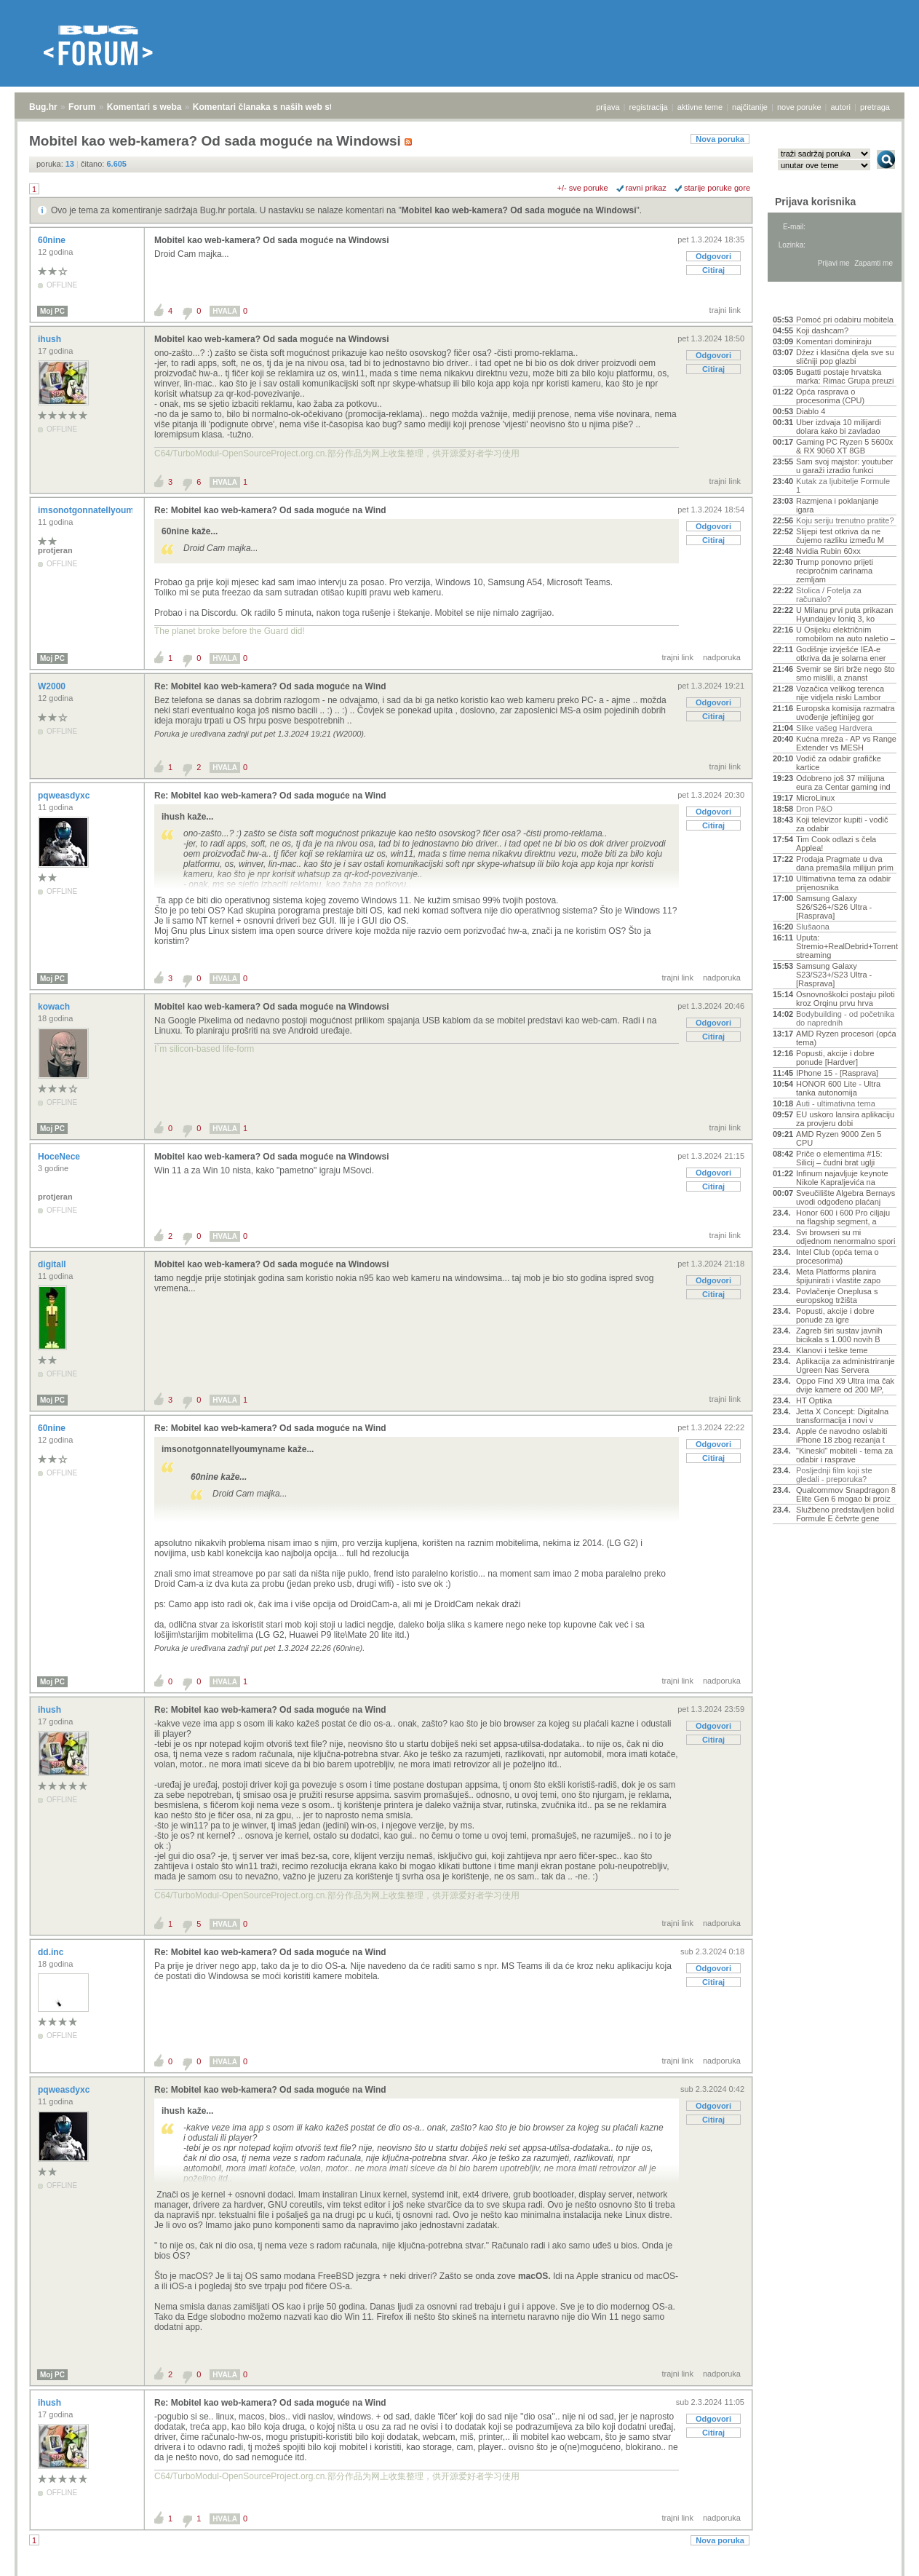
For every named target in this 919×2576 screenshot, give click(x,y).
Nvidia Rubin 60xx (828, 551)
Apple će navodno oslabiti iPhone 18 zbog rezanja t (841, 1435)
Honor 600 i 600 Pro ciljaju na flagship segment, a (843, 1217)
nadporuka (722, 657)
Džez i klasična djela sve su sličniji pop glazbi (845, 356)
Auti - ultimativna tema (835, 1103)
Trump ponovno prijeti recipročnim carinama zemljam (834, 571)
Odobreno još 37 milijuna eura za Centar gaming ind (843, 782)
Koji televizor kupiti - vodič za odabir (842, 824)
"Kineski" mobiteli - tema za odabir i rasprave (844, 1455)
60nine (53, 240)
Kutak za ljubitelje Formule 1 (843, 485)
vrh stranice (879, 2568)
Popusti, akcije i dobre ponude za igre (835, 1315)
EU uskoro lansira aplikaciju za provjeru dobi (845, 1119)
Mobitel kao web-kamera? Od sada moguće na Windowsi (519, 210)
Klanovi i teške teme (831, 1350)
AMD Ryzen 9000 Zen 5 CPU (838, 1138)
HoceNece (60, 1157)
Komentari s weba (144, 107)
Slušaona (813, 926)
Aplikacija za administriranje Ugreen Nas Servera (845, 1365)
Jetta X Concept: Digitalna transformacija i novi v (842, 1415)
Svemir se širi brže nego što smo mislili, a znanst (845, 673)
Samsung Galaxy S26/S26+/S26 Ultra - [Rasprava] (834, 907)
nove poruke (799, 107)
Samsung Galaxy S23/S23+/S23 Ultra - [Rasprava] (834, 975)
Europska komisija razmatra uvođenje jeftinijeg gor (845, 712)
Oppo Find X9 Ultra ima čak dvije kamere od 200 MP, (845, 1385)
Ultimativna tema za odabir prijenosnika (843, 883)
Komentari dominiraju (834, 341)
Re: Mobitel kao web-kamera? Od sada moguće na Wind (270, 510)
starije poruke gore (717, 187)
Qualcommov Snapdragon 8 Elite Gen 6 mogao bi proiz (846, 1494)
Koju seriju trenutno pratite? (845, 520)
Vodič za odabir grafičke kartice (838, 763)
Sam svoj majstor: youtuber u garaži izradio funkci (844, 466)
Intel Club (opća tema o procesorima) (837, 1256)
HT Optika (814, 1400)
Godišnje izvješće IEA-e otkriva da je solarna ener (841, 653)
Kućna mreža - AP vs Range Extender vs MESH (846, 743)
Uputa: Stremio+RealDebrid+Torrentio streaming (846, 946)
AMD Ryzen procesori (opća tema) (846, 1038)
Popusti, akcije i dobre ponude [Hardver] (835, 1057)
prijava (607, 107)
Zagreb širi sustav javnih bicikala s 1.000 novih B (839, 1335)
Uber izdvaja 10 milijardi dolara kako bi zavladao (838, 426)
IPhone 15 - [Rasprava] (837, 1073)
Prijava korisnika (815, 201)
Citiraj (713, 270)
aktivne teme (700, 107)
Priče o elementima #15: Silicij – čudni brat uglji (839, 1158)
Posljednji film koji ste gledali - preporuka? (834, 1474)
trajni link (725, 310)
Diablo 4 (810, 411)
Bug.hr (43, 107)
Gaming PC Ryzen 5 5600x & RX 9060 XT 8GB (844, 446)
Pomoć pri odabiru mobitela (845, 319)
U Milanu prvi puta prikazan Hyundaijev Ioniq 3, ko (844, 614)
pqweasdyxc (65, 795)
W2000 (53, 686)
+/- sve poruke (582, 187)
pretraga (875, 107)
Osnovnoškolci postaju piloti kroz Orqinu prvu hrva (845, 998)
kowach (55, 1007)
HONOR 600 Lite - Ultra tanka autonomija (838, 1088)
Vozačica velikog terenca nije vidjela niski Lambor (840, 693)
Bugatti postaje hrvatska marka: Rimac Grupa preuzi (845, 376)
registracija (648, 107)
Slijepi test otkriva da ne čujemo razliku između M (840, 535)
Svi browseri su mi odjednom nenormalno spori (845, 1236)
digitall (53, 1264)
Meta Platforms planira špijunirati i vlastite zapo (838, 1276)
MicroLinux (815, 797)
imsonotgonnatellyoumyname (101, 510)
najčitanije (750, 107)
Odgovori (713, 256)
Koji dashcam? (822, 330)
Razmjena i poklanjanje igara (837, 505)
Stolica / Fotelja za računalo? (829, 594)
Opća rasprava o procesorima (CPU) (830, 396)
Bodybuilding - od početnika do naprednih (845, 1018)
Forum (81, 107)
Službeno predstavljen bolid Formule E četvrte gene (845, 1514)
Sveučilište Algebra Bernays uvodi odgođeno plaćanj (845, 1197)
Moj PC (52, 311)
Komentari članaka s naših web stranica (275, 107)
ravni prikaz (646, 187)
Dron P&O (814, 808)
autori (841, 107)
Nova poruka (720, 139)
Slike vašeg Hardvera (834, 728)
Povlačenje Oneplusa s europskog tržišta (837, 1295)
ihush (50, 339)
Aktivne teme (806, 300)
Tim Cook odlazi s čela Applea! (836, 843)
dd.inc (52, 1952)
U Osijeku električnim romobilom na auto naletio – (845, 634)
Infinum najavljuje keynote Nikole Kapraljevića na (842, 1177)
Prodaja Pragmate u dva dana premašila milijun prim (845, 863)
